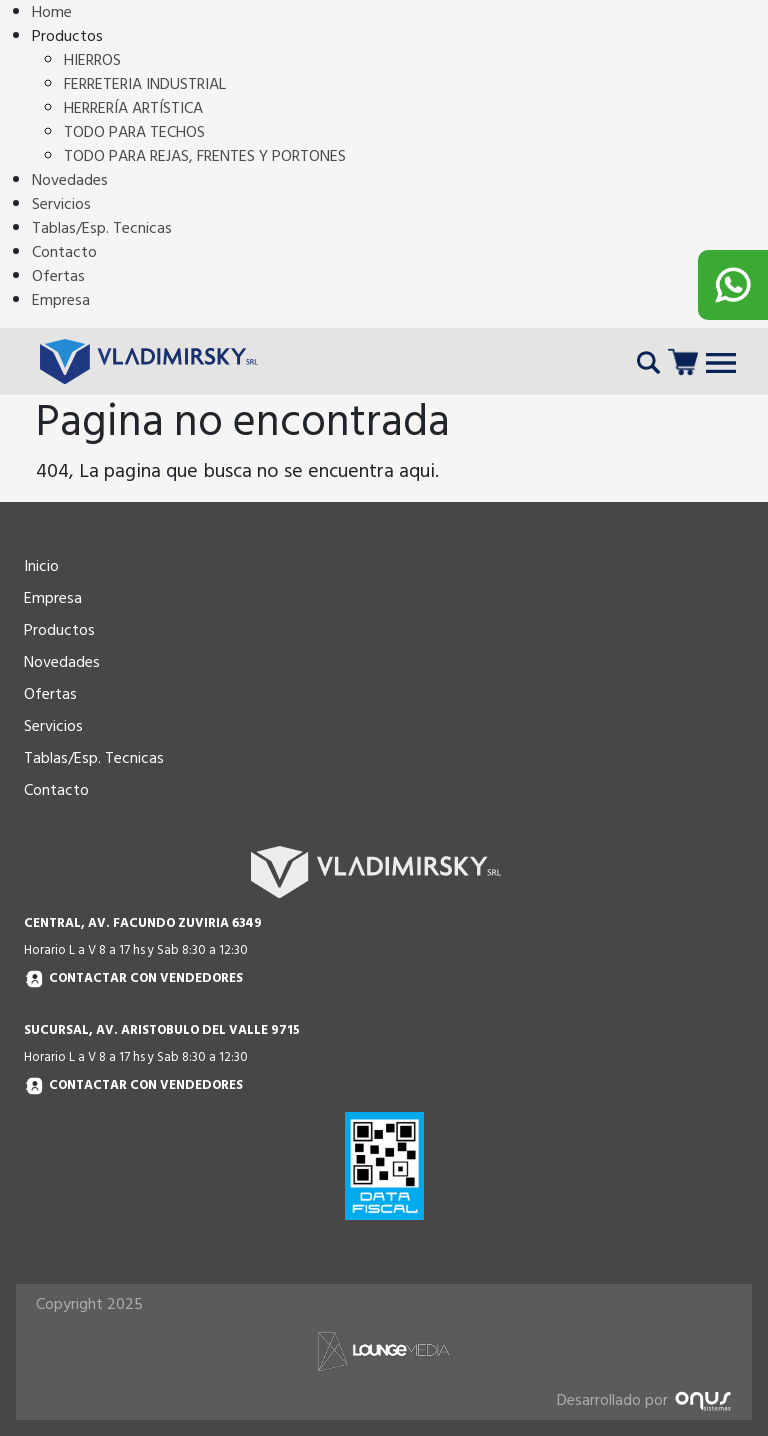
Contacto (64, 252)
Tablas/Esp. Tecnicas (102, 228)
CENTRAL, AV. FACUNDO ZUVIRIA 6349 (143, 923)
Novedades (70, 180)
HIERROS (92, 60)
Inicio (41, 566)
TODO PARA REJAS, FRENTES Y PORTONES (205, 156)
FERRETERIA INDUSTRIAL (145, 84)
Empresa (61, 300)
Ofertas (58, 276)
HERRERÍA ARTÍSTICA (133, 108)
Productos (59, 630)
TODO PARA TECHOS (134, 132)
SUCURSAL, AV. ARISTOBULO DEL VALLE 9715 (162, 1030)
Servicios (61, 204)
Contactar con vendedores (133, 979)
